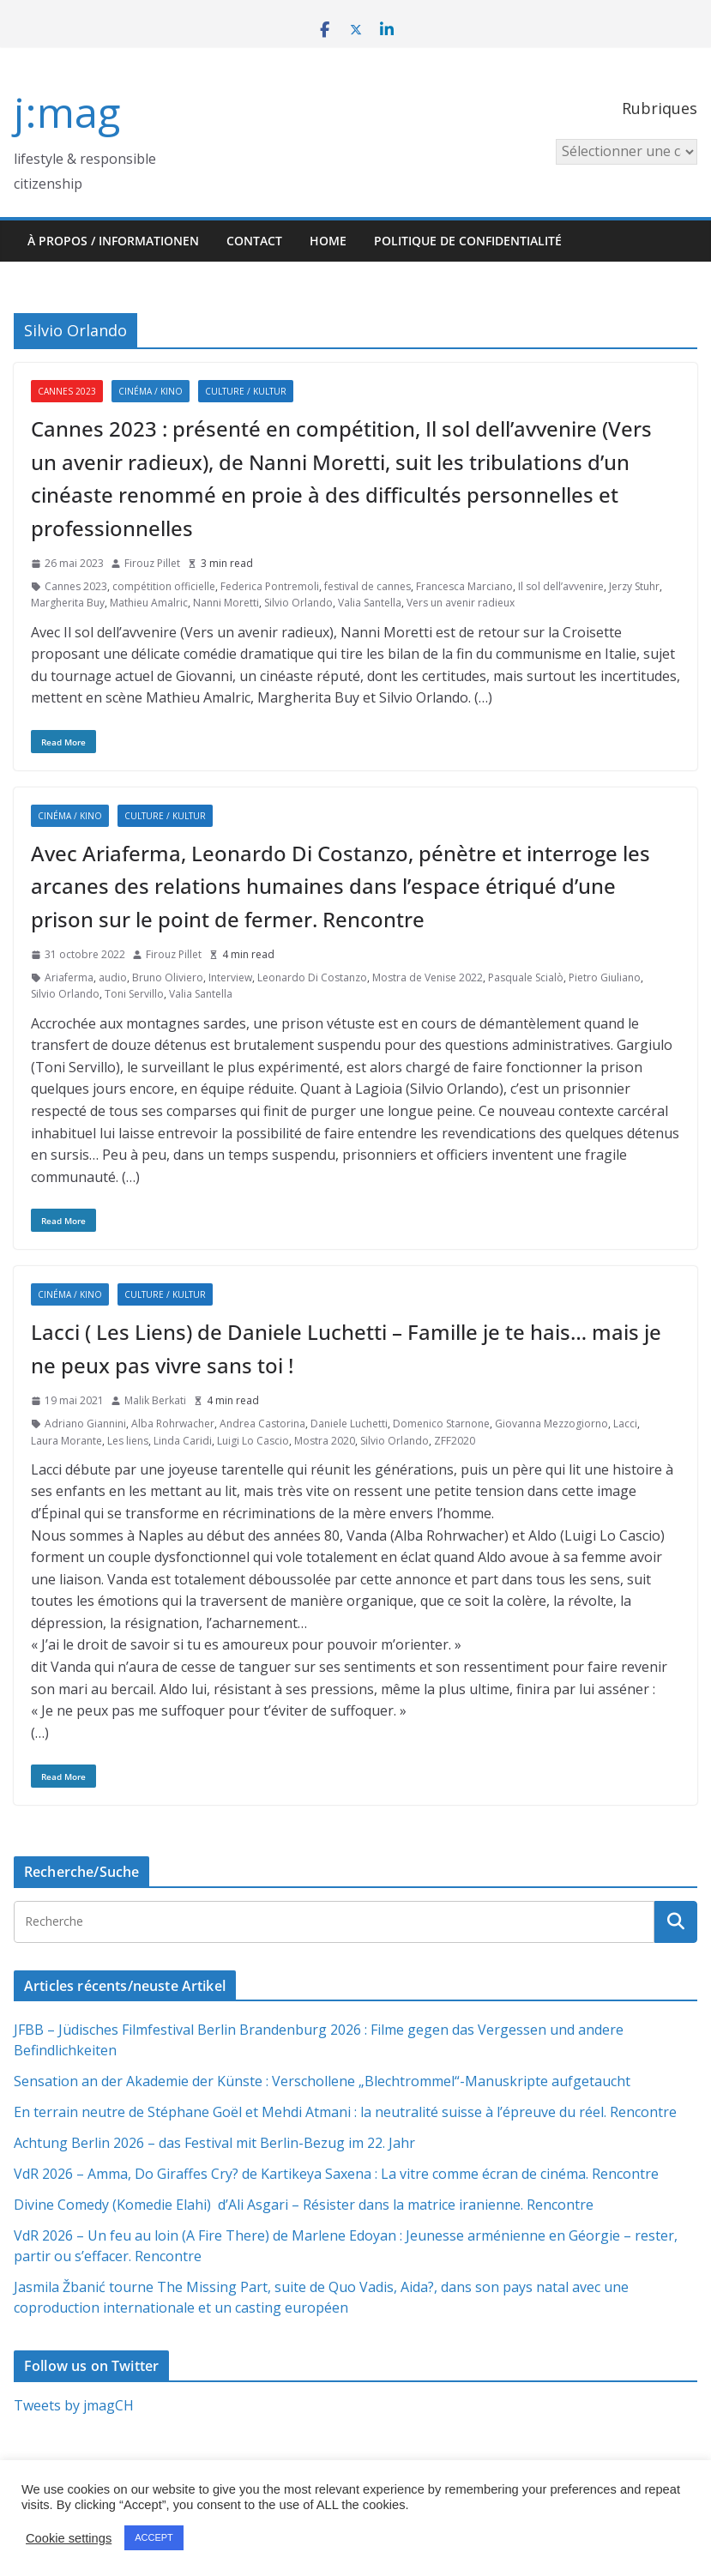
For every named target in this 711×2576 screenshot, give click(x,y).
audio (113, 977)
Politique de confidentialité (468, 240)
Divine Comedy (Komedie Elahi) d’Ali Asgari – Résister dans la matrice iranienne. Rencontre (304, 2204)
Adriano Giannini (85, 1423)
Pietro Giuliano (605, 977)
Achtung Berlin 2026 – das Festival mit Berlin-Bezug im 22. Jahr (214, 2142)
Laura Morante (66, 1440)
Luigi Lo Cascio (253, 1440)
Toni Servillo (134, 993)
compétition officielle (163, 586)
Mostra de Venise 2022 (427, 977)
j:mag (67, 112)
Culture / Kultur (245, 391)
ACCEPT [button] (154, 2537)
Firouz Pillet (152, 563)
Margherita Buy (68, 602)
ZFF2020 (454, 1440)
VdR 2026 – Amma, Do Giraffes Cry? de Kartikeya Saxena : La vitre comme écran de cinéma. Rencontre (336, 2173)
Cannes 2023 (67, 391)
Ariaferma (69, 977)
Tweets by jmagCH (74, 2405)
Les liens (127, 1440)
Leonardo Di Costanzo (312, 977)
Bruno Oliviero (167, 977)
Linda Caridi (183, 1440)
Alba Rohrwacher (172, 1423)
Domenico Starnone (441, 1423)
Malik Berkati (155, 1400)
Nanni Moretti (226, 602)
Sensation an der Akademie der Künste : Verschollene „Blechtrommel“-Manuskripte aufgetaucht (322, 2081)
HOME (328, 240)
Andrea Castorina (262, 1423)
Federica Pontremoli (269, 586)
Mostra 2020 (324, 1440)
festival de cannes (367, 586)
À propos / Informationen (113, 240)
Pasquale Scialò (525, 977)
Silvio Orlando (298, 602)
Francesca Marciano (464, 586)
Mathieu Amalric (149, 602)
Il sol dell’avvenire (561, 586)
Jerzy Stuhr (634, 586)
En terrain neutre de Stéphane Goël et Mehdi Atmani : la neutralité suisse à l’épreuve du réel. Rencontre (345, 2111)
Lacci (625, 1423)
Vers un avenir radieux (461, 602)
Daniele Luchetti (349, 1423)
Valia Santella (369, 602)
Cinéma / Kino (150, 391)
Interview (230, 977)
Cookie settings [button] (68, 2538)
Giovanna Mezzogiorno (551, 1423)
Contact (254, 240)
